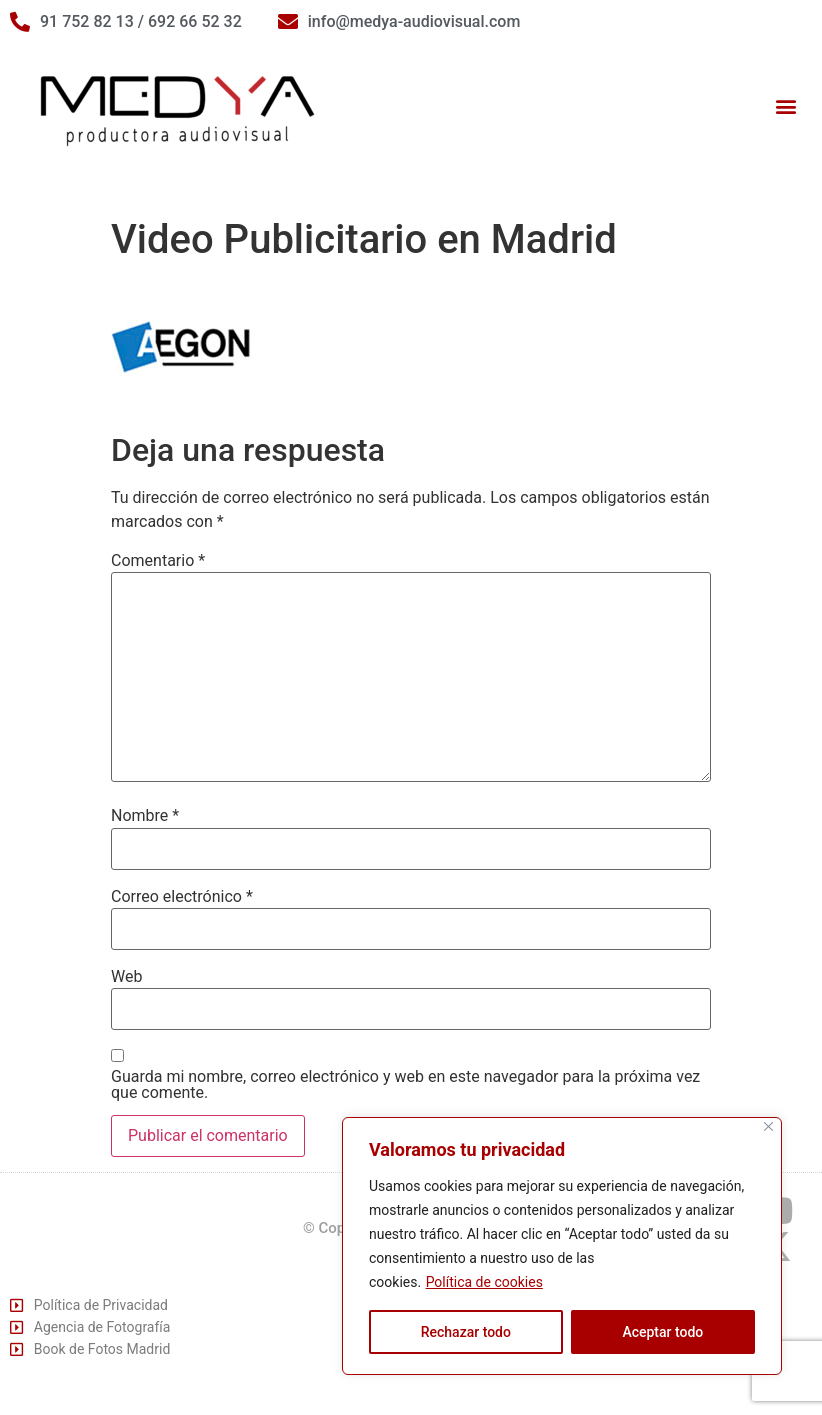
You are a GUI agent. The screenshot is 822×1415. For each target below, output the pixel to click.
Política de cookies (484, 1282)
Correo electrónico (182, 897)
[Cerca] (768, 1126)
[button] (785, 106)
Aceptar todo (662, 1332)
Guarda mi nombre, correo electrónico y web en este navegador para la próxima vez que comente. (405, 1085)
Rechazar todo (466, 1332)
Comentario (158, 561)
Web (126, 977)
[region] (562, 1246)
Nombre (145, 816)
